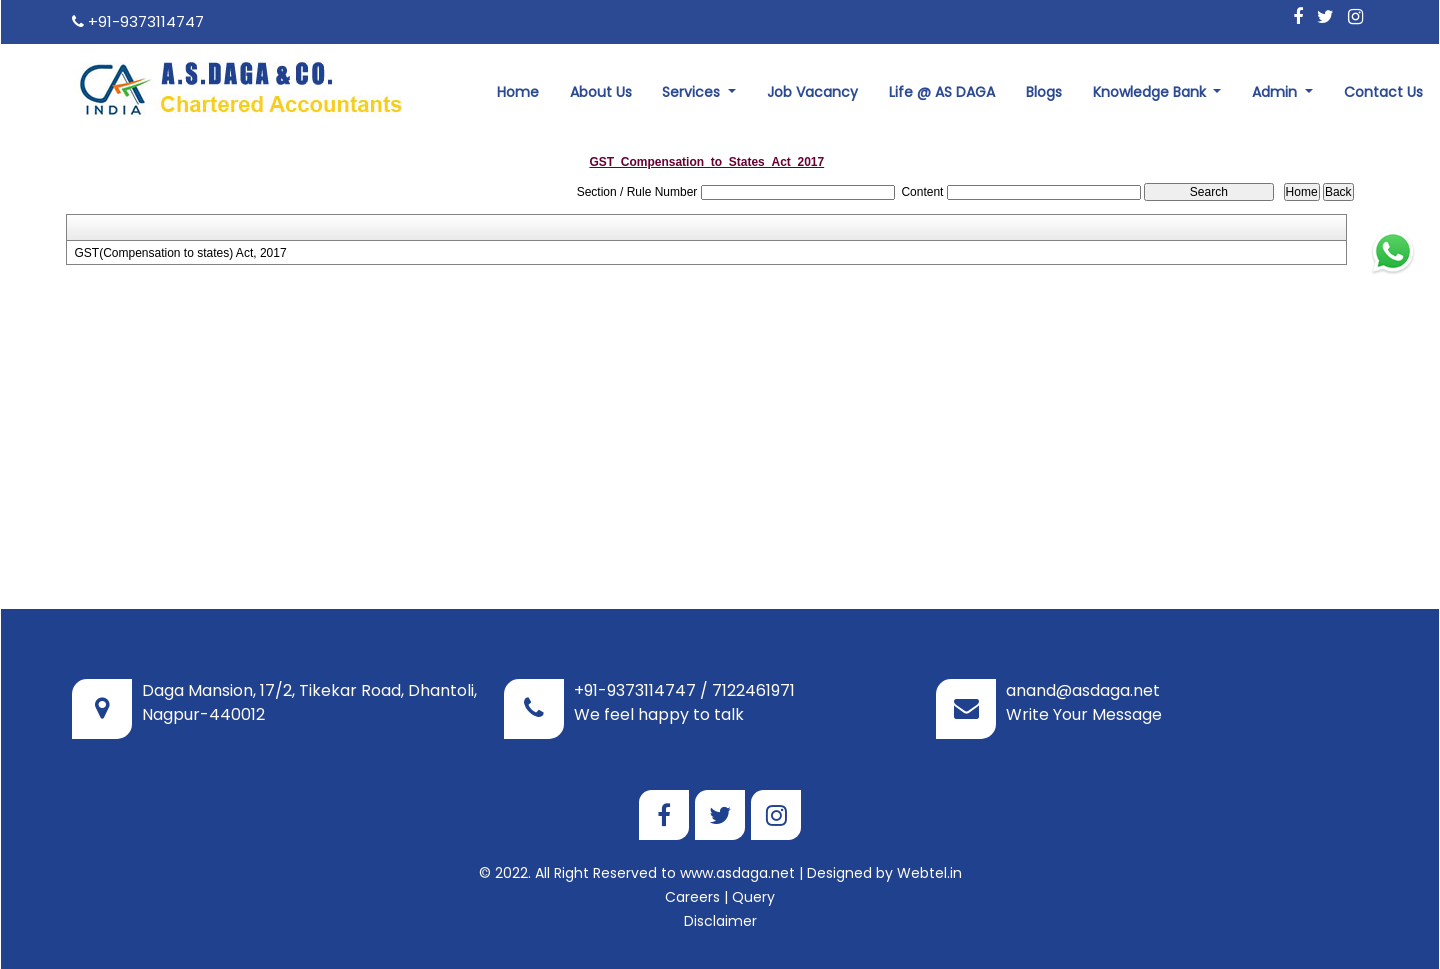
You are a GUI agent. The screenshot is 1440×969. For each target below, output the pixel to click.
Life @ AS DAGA (942, 92)
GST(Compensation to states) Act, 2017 (180, 253)
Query (753, 897)
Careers (692, 897)
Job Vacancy (812, 92)
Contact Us (1383, 92)
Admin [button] (1276, 92)
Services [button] (693, 92)
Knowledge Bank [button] (1151, 92)
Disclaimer (720, 921)
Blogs (1044, 92)
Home (518, 92)
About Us (601, 92)
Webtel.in (929, 873)
